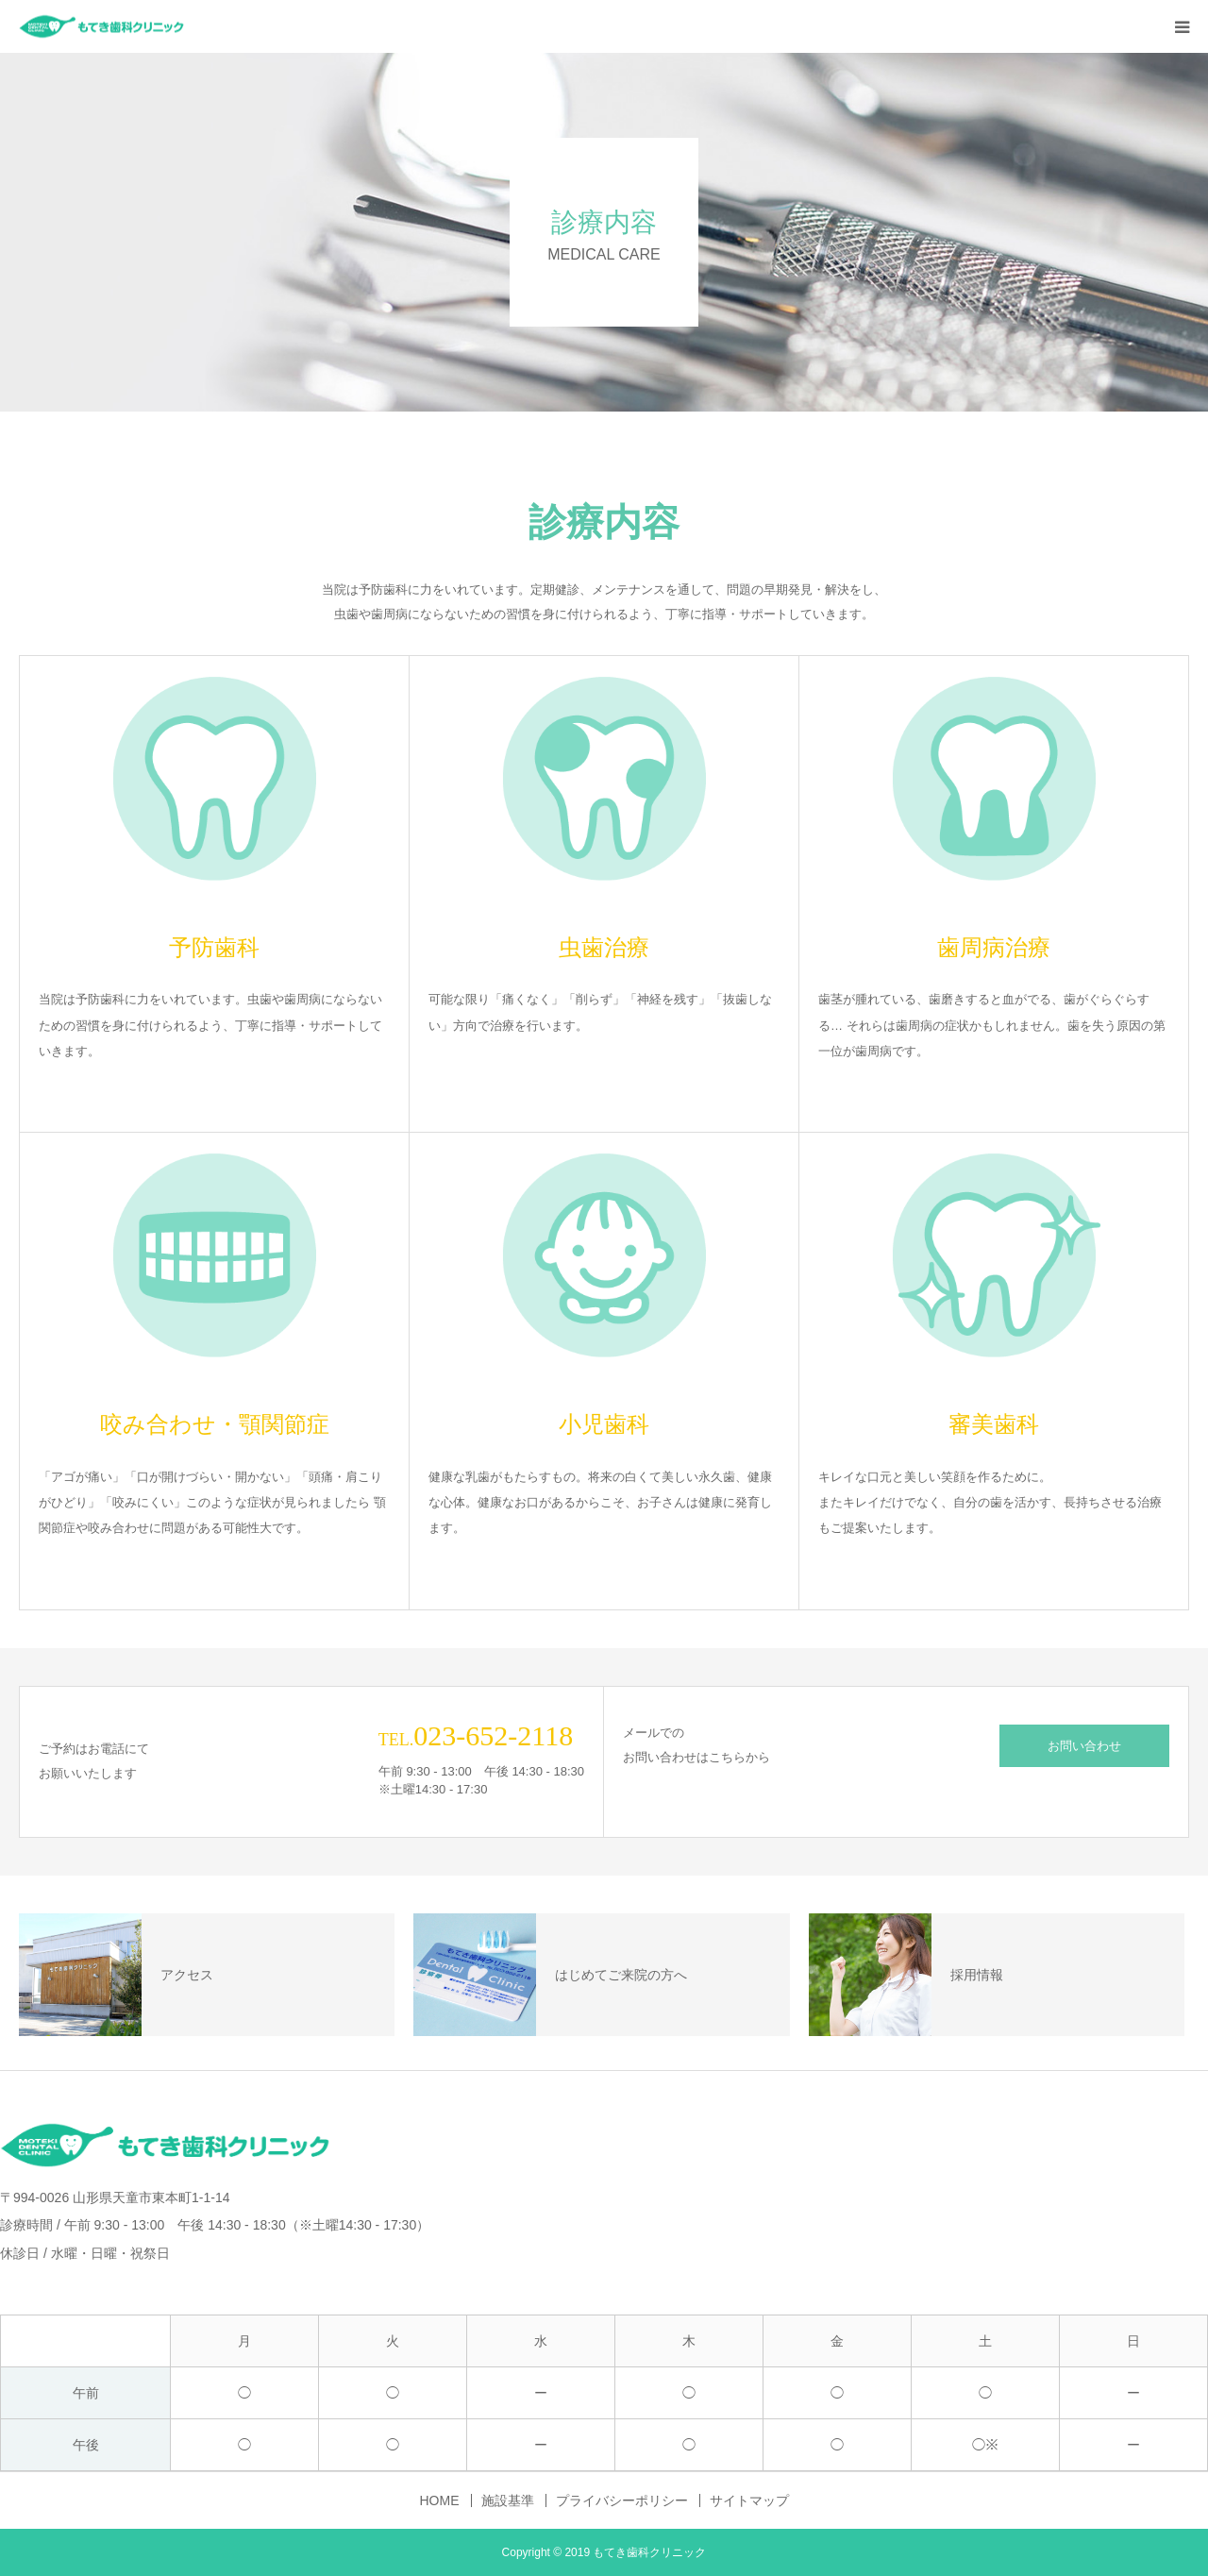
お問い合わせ (1084, 1746)
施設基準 (507, 2500)
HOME (440, 2500)
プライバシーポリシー (622, 2500)
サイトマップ (749, 2500)
